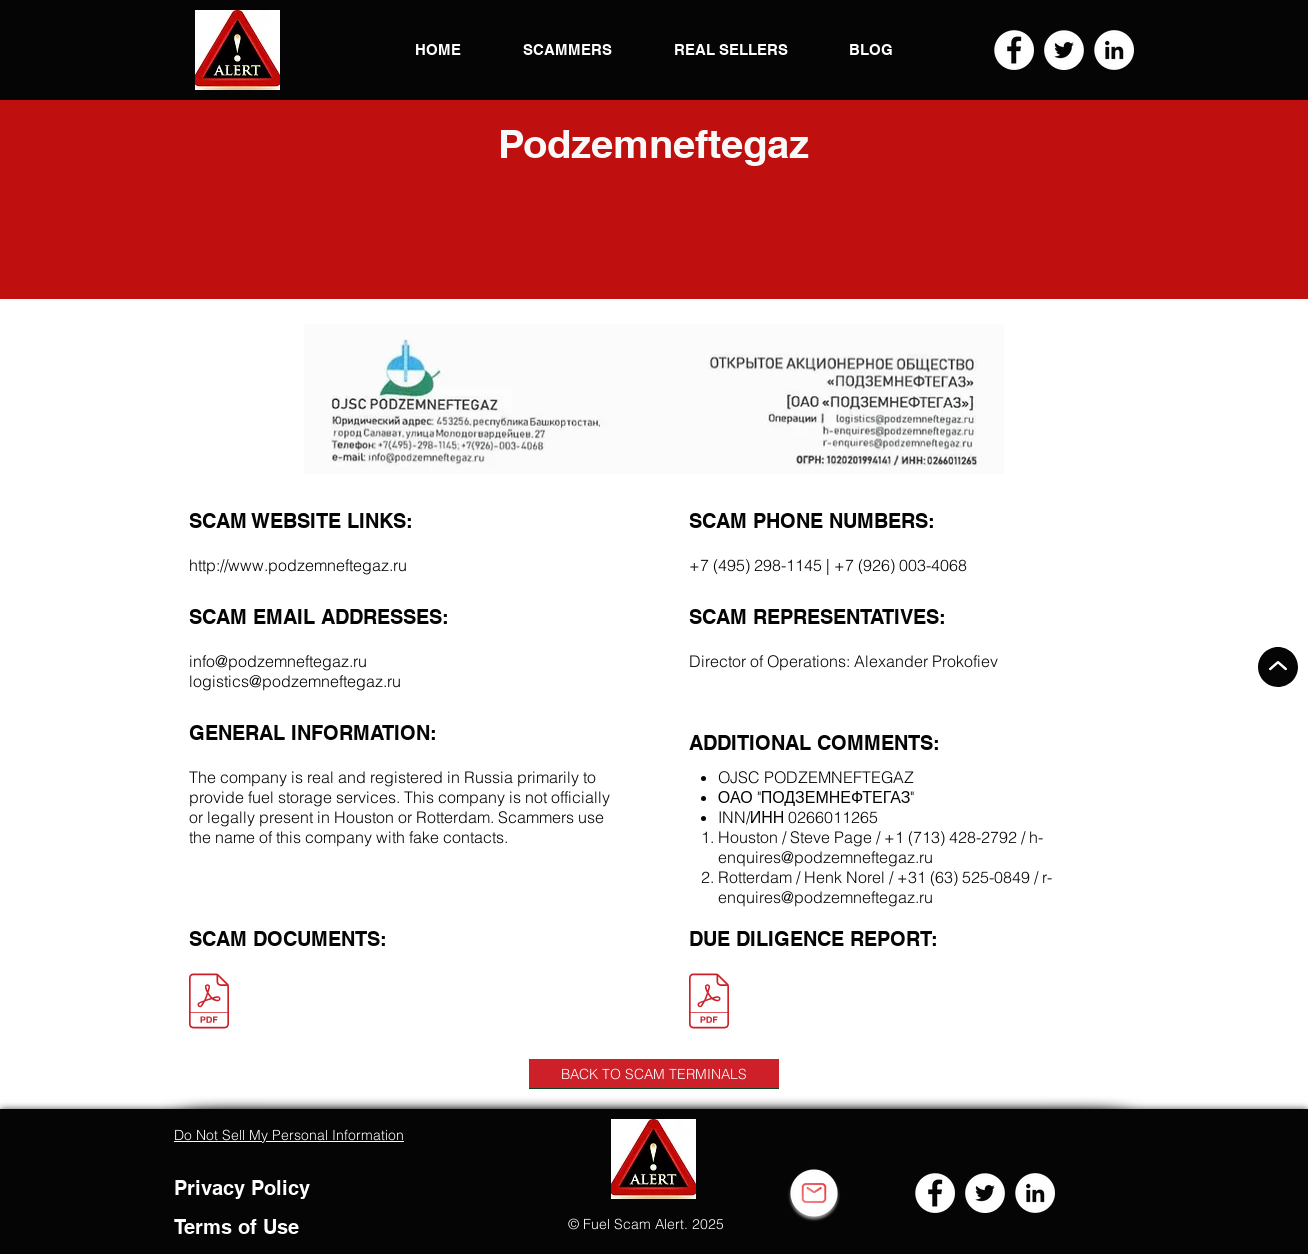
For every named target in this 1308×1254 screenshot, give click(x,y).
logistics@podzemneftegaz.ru (295, 681)
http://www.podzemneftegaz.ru (298, 565)
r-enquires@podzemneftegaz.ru (885, 887)
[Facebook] (1014, 50)
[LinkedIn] (1114, 50)
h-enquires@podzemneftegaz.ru (880, 847)
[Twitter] (1064, 50)
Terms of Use (236, 1227)
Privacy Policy (242, 1188)
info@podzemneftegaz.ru (278, 661)
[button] (237, 50)
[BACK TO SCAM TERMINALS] (654, 1074)
